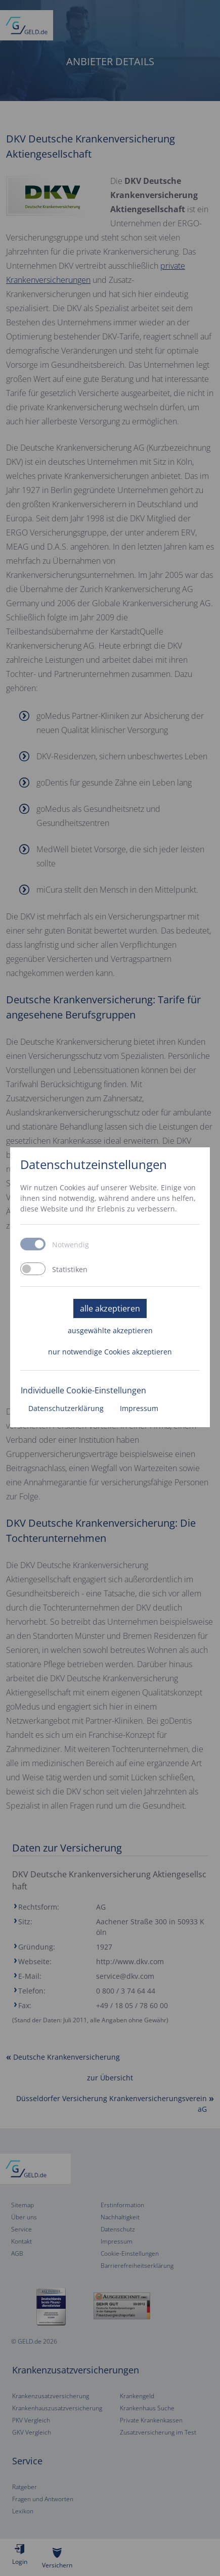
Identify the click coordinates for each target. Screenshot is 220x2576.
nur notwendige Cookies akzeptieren (110, 1351)
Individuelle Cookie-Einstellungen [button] (83, 1390)
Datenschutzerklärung (66, 1408)
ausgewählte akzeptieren (110, 1330)
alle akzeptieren (110, 1308)
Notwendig (70, 1244)
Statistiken (69, 1269)
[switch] (33, 1268)
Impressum (139, 1408)
